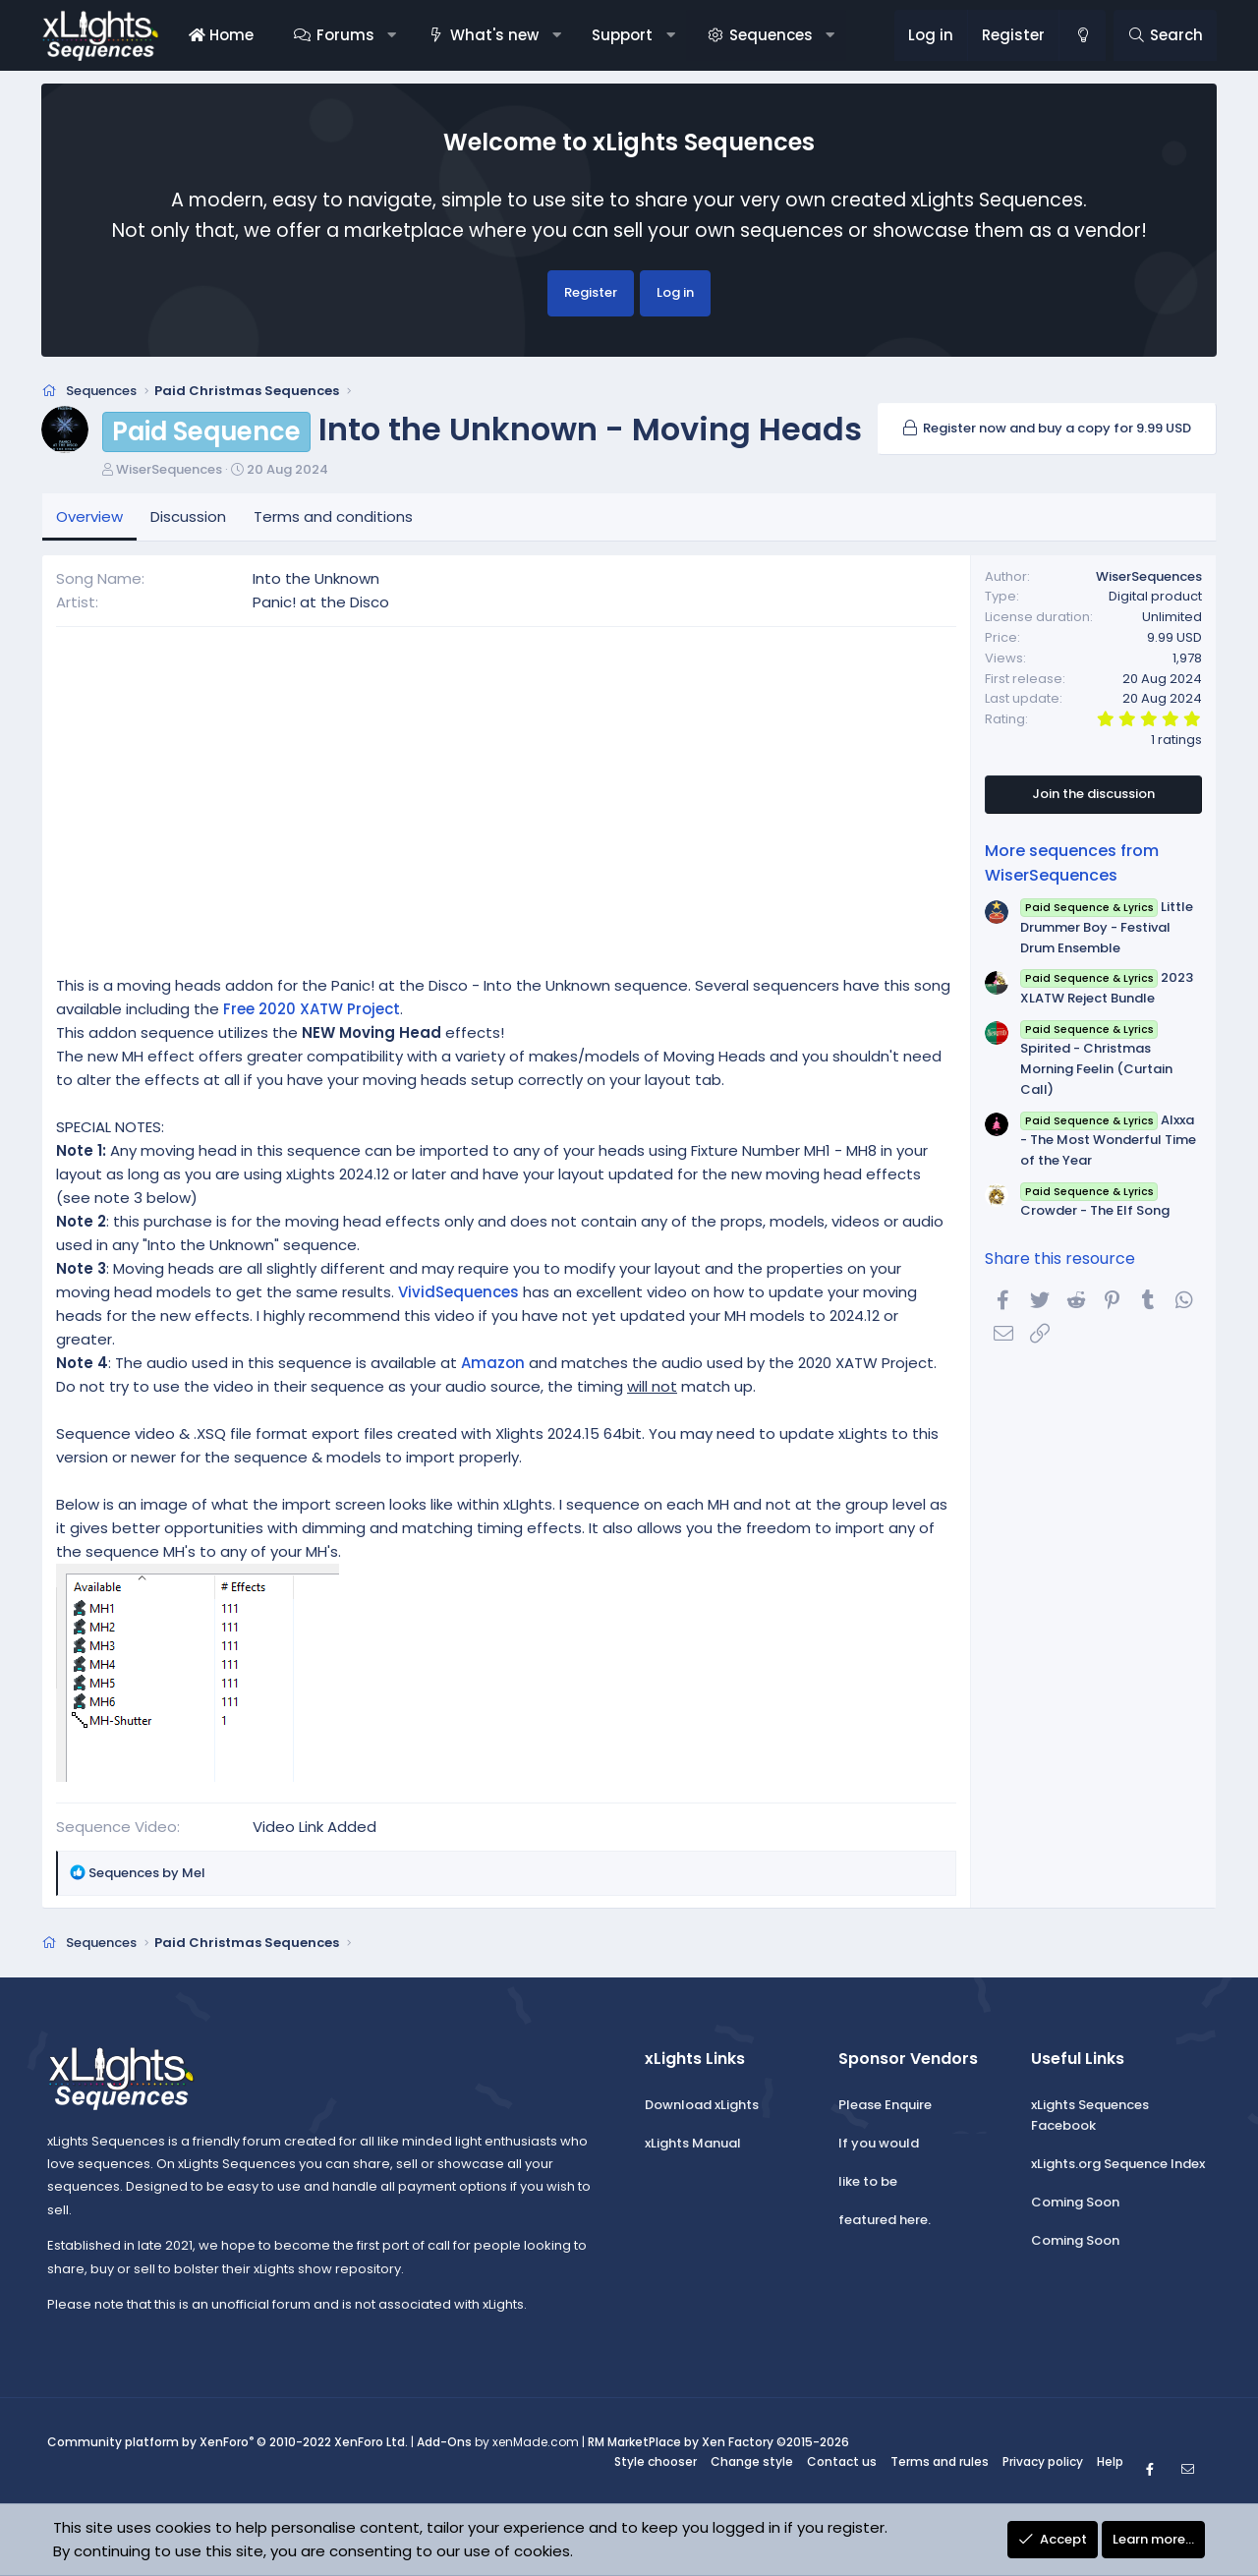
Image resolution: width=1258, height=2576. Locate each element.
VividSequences (458, 1292)
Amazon (493, 1362)
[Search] (1165, 35)
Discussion (188, 516)
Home (221, 35)
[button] (391, 35)
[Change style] (1082, 35)
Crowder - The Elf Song (1095, 1201)
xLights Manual (693, 2143)
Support (622, 35)
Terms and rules (939, 2461)
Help (1110, 2461)
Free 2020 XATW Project (311, 1009)
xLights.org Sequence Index (1118, 2163)
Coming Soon (1075, 2202)
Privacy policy (1042, 2461)
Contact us (842, 2461)
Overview (89, 516)
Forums (345, 35)
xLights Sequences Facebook (1090, 2116)
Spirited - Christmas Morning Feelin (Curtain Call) (1096, 1059)
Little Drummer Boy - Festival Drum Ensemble (1106, 927)
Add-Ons (444, 2442)
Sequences (771, 35)
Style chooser (655, 2461)
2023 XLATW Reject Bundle (1106, 987)
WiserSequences (169, 469)
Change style (752, 2461)
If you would (878, 2143)
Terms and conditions (333, 516)
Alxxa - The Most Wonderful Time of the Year (1108, 1141)
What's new (494, 35)
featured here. (884, 2219)
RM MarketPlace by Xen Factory (718, 2442)
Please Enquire (885, 2105)
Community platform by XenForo (227, 2442)
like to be (867, 2181)
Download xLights (702, 2105)
